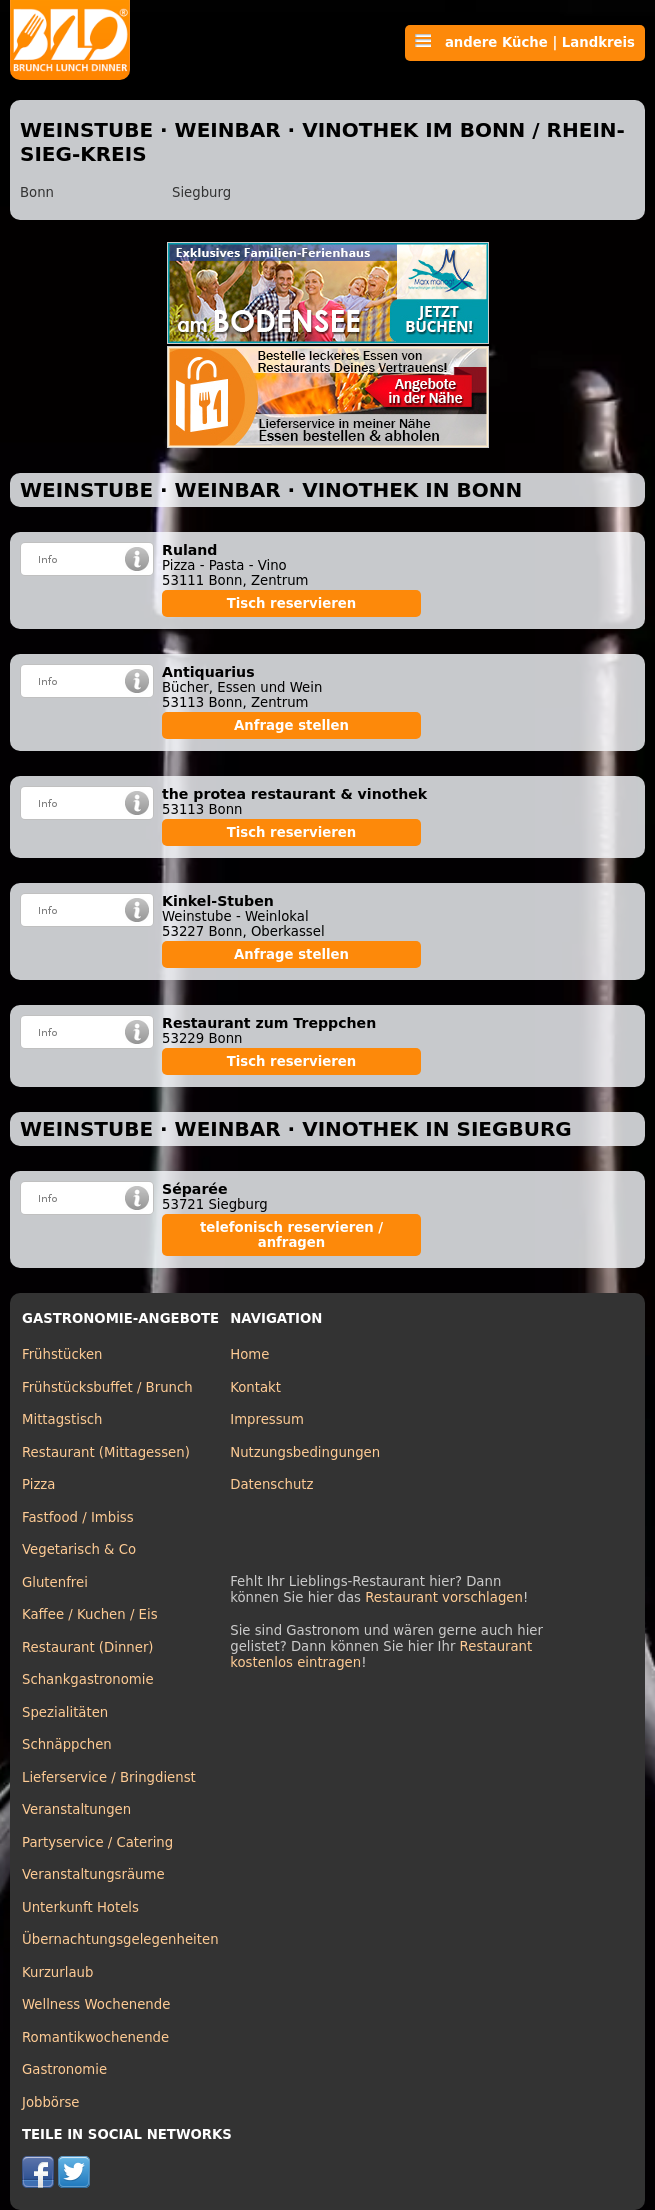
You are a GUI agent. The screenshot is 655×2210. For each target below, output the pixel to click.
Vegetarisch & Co (79, 1549)
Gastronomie (64, 2069)
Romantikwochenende (95, 2037)
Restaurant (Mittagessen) (106, 1452)
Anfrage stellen (291, 725)
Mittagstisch (62, 1419)
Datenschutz (271, 1484)
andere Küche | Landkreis (525, 42)
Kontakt (255, 1387)
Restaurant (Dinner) (88, 1647)
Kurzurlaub (57, 1972)
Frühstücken (62, 1354)
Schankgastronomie (88, 1679)
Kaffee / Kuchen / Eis (90, 1614)
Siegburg (201, 192)
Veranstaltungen (76, 1809)
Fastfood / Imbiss (78, 1517)
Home (249, 1354)
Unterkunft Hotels (80, 1907)
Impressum (267, 1419)
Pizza (38, 1484)
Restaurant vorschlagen (444, 1597)
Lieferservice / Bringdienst (109, 1777)
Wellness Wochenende (96, 2004)
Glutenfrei (55, 1582)
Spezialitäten (65, 1712)
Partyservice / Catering (97, 1842)
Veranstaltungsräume (93, 1874)
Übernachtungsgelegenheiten (120, 1939)
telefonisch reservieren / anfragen (291, 1235)
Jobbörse (51, 2102)
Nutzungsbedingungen (305, 1452)
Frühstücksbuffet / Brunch (107, 1387)
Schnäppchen (67, 1744)
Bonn (37, 192)
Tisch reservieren (292, 603)
